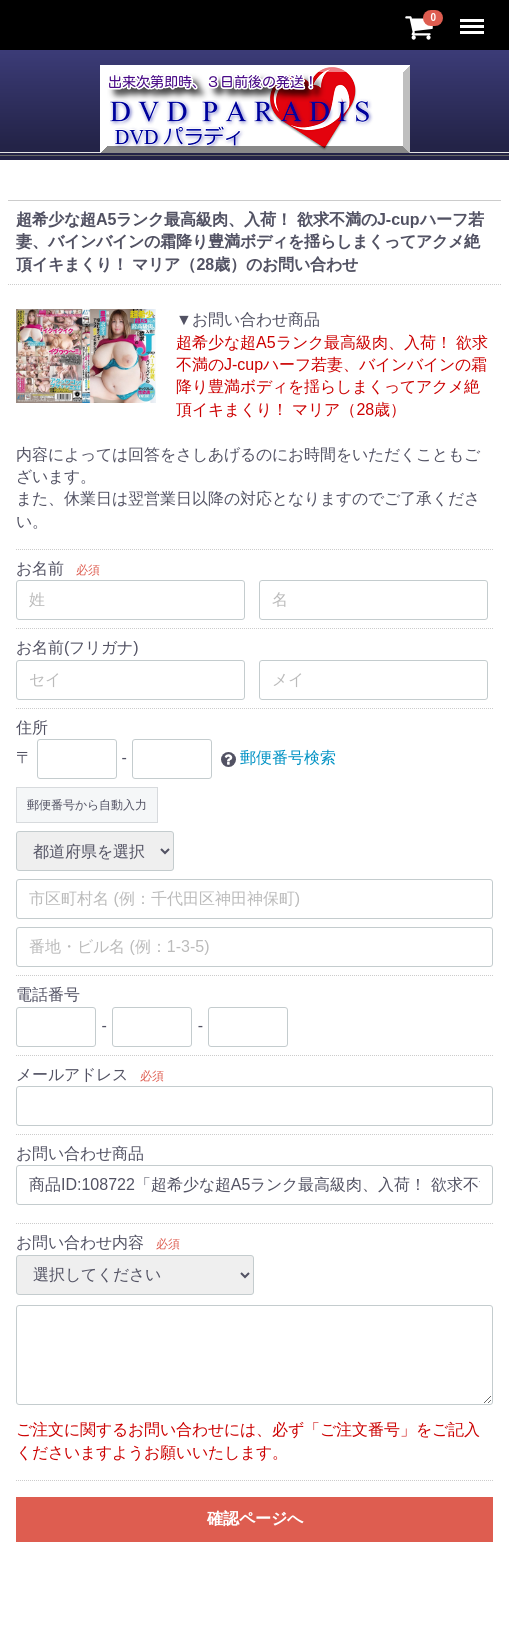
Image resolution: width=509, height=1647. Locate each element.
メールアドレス (72, 1074)
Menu (474, 17)
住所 (32, 727)
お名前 (40, 568)
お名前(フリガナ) (77, 647)
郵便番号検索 (288, 757)
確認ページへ (255, 1518)
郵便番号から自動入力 (87, 805)
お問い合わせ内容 (80, 1242)
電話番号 (48, 994)
